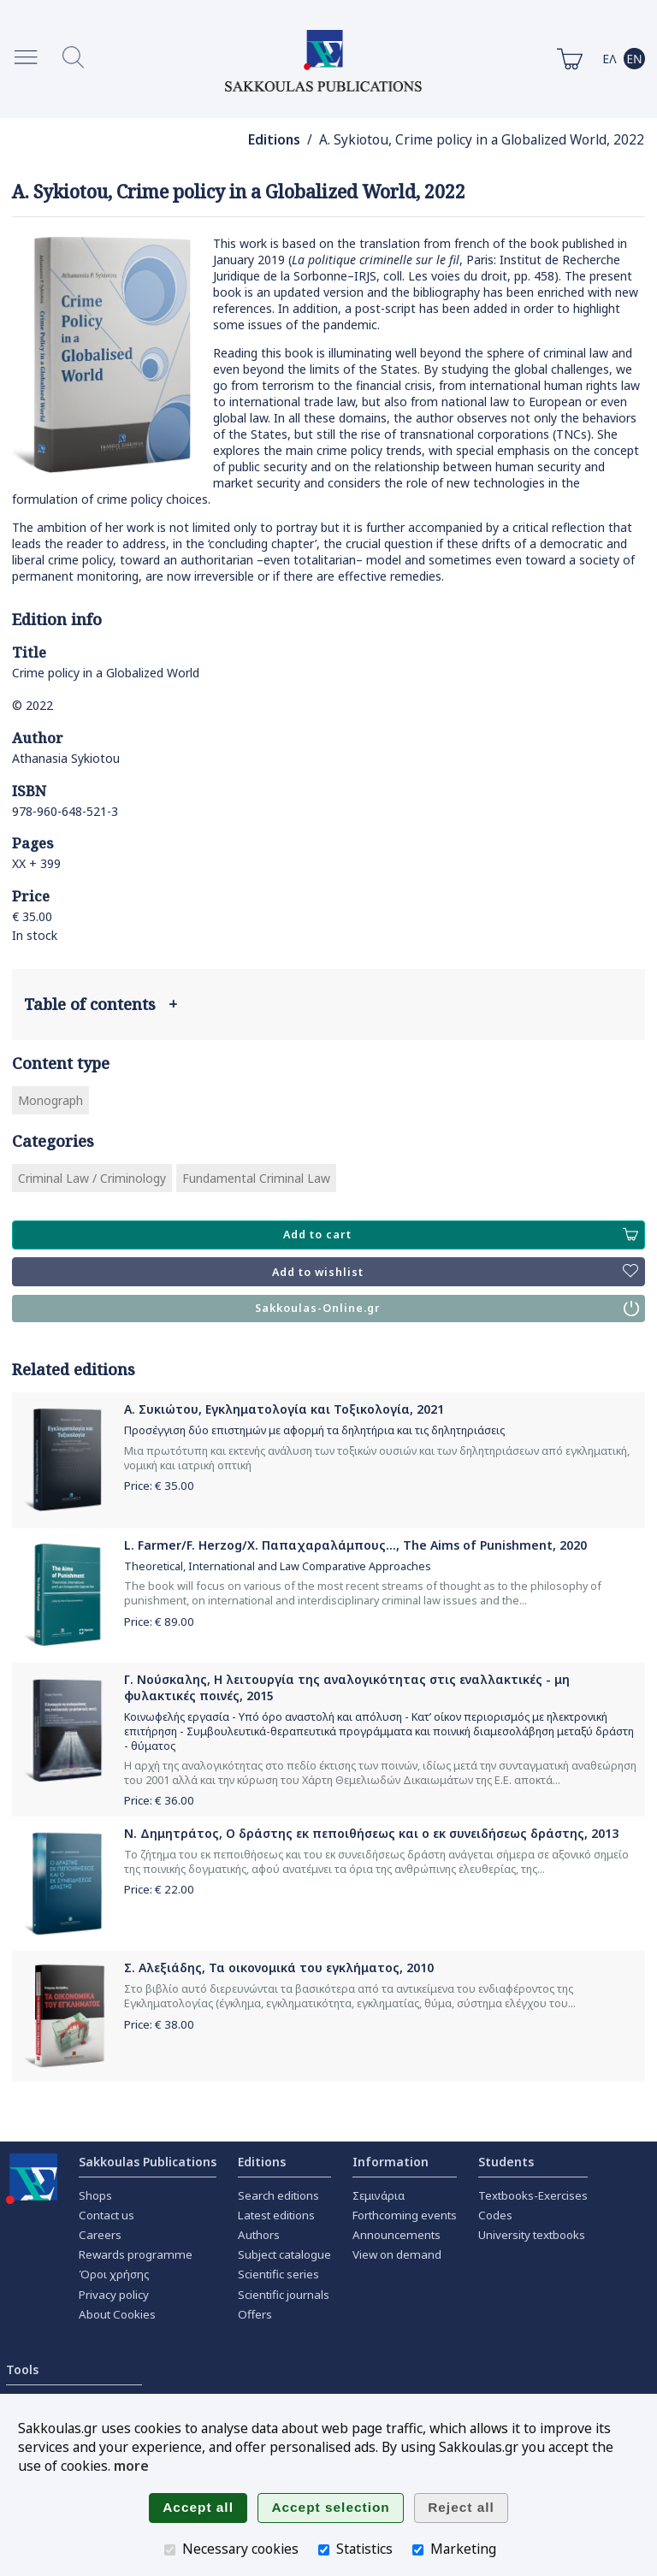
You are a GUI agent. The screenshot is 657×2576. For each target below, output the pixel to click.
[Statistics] (323, 2549)
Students (506, 2162)
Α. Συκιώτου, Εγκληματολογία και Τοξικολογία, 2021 (284, 1409)
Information (390, 2162)
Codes (495, 2215)
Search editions (278, 2195)
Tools (22, 2369)
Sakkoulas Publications (147, 2162)
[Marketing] (417, 2549)
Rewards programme (135, 2254)
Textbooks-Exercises (533, 2195)
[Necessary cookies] (169, 2549)
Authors (259, 2234)
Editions (274, 140)
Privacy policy (114, 2294)
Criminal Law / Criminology (92, 1178)
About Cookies (117, 2314)
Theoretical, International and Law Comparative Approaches (277, 1566)
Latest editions (276, 2215)
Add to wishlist (455, 1271)
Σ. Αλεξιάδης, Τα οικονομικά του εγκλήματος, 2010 (279, 1967)
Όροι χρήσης (114, 2274)
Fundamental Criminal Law (256, 1178)
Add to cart (460, 1235)
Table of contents (100, 1004)
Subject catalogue (284, 2254)
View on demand (396, 2254)
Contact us (106, 2215)
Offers (255, 2314)
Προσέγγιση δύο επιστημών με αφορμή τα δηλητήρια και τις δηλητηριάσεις (314, 1430)
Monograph (50, 1100)
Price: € (159, 1485)
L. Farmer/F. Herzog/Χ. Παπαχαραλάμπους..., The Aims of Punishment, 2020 (355, 1545)
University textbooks (531, 2234)
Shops (95, 2195)
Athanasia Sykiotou (66, 758)
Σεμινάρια (378, 2195)
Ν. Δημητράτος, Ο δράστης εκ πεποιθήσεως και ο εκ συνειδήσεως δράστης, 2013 (371, 1833)
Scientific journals (283, 2294)
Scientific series (278, 2274)
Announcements (396, 2234)
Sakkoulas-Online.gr (447, 1308)
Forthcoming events (404, 2215)
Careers (100, 2234)
